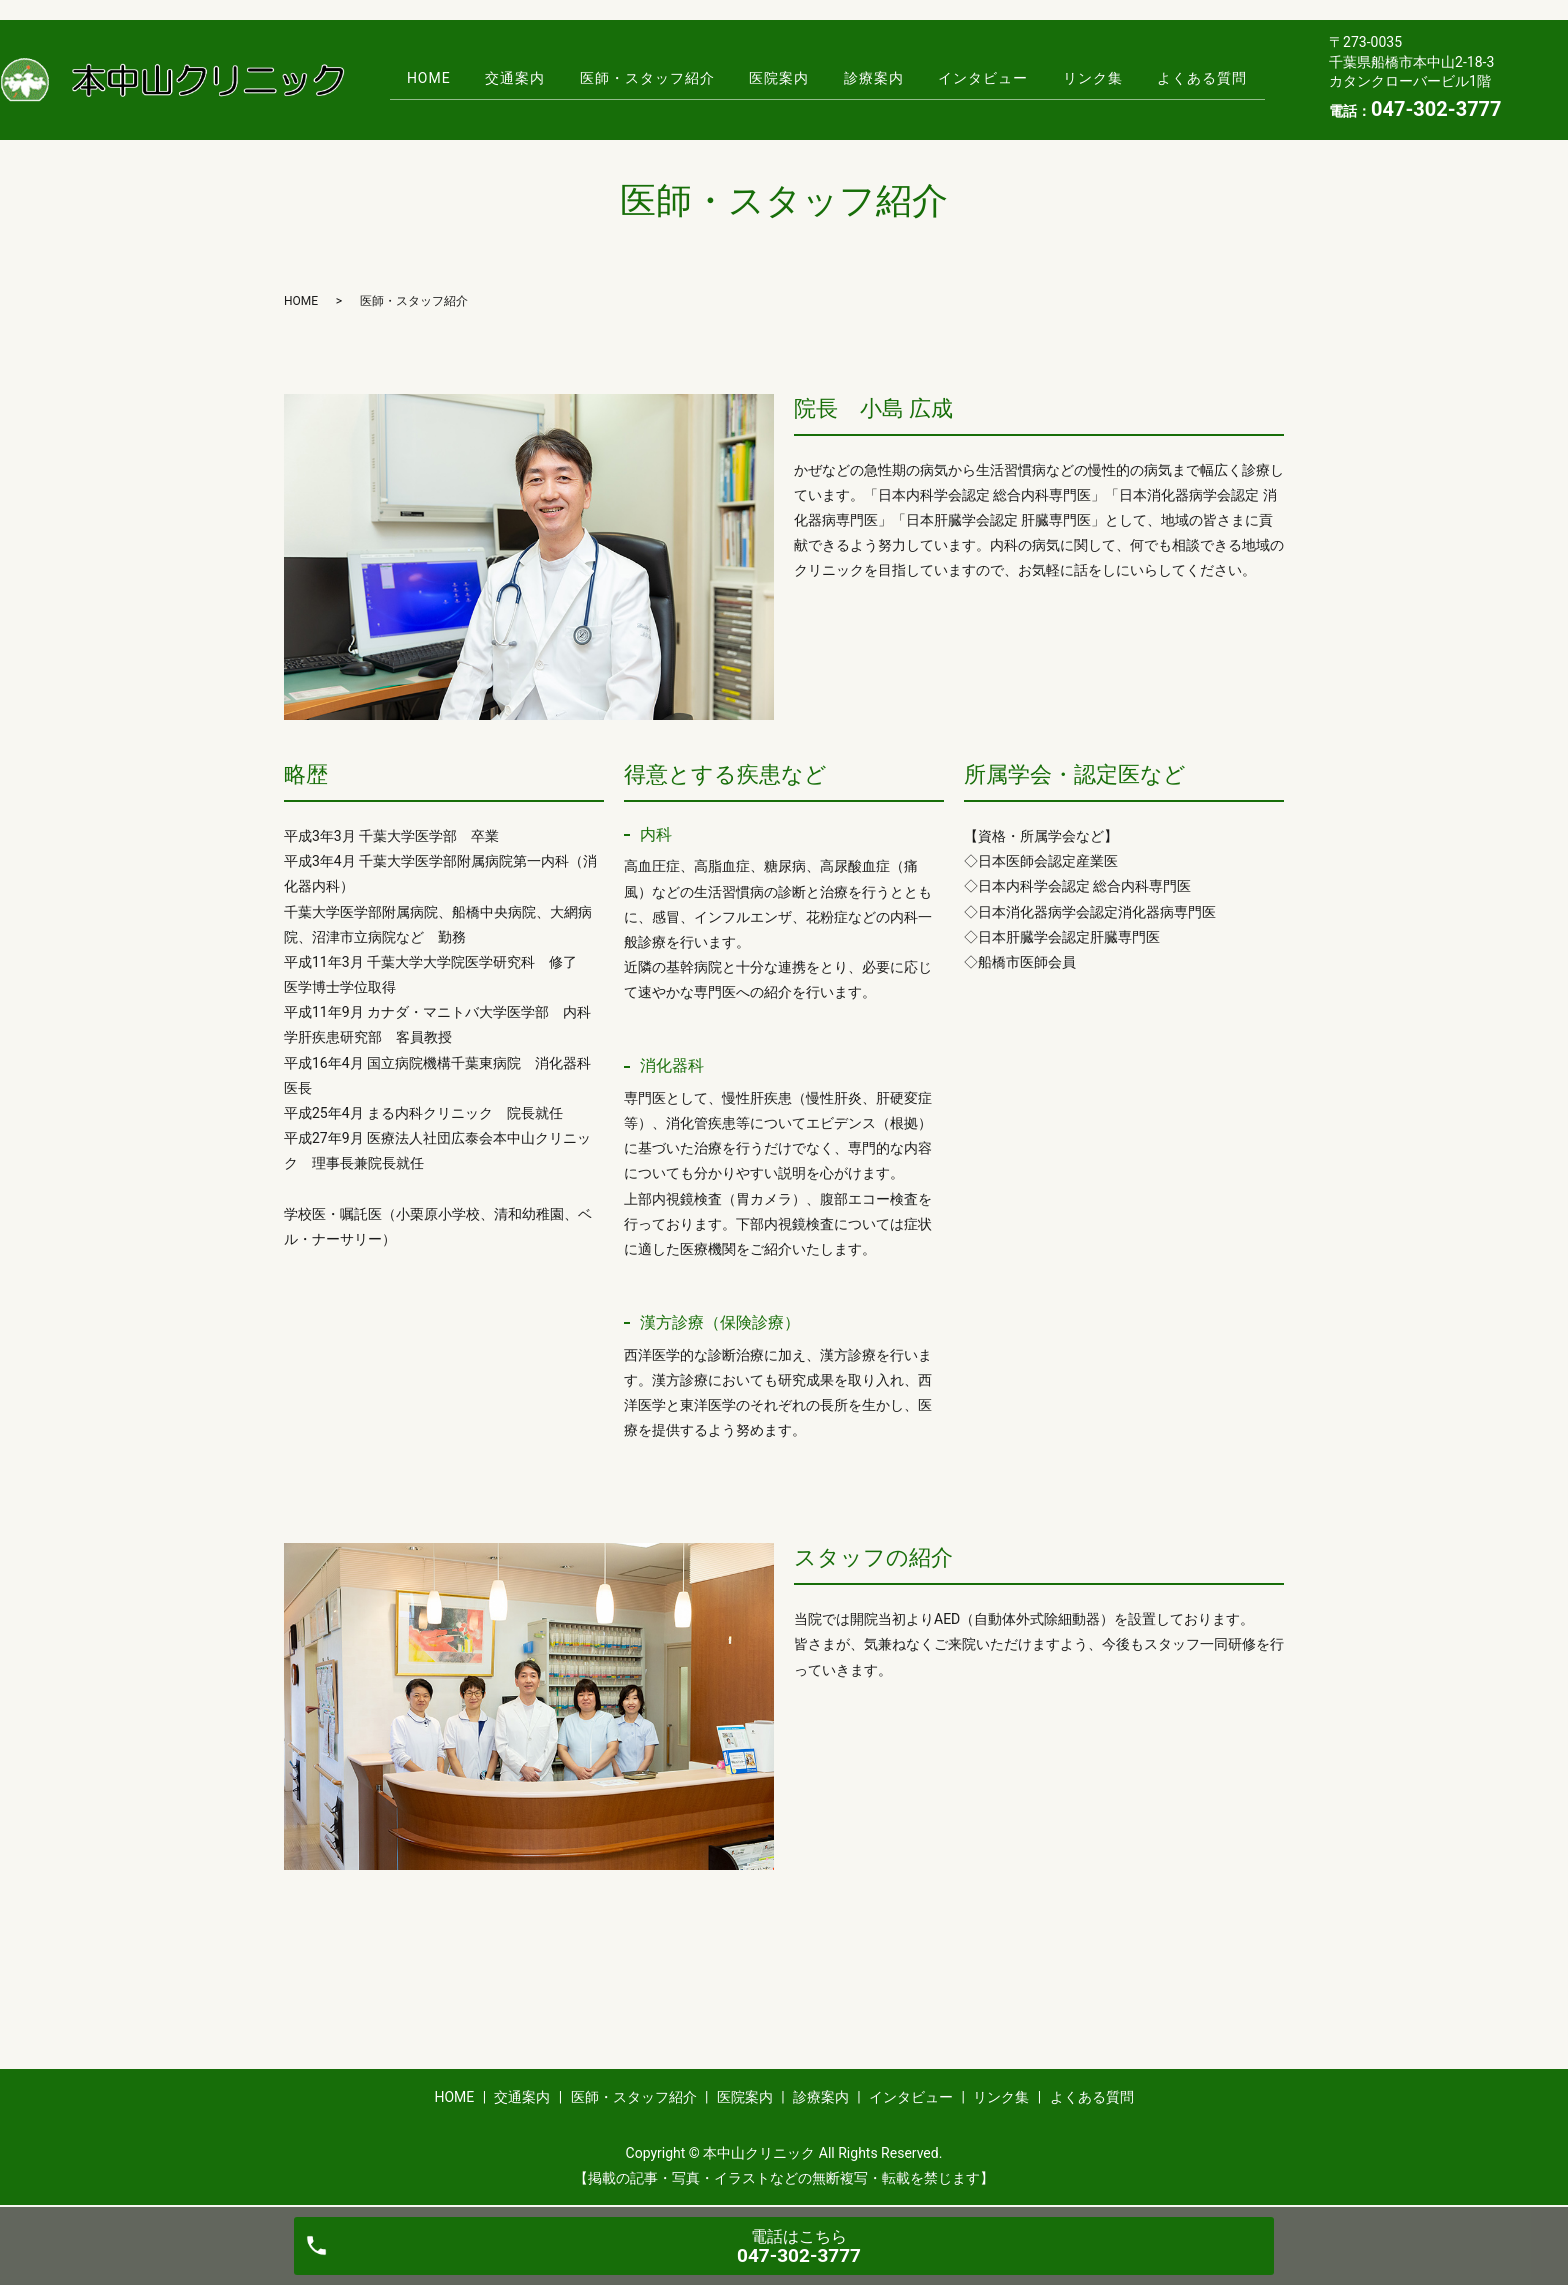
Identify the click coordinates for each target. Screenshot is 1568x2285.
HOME (403, 78)
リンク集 (1112, 78)
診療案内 (878, 78)
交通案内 (497, 78)
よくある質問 (1229, 78)
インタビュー (995, 78)
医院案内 (776, 78)
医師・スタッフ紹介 (636, 78)
